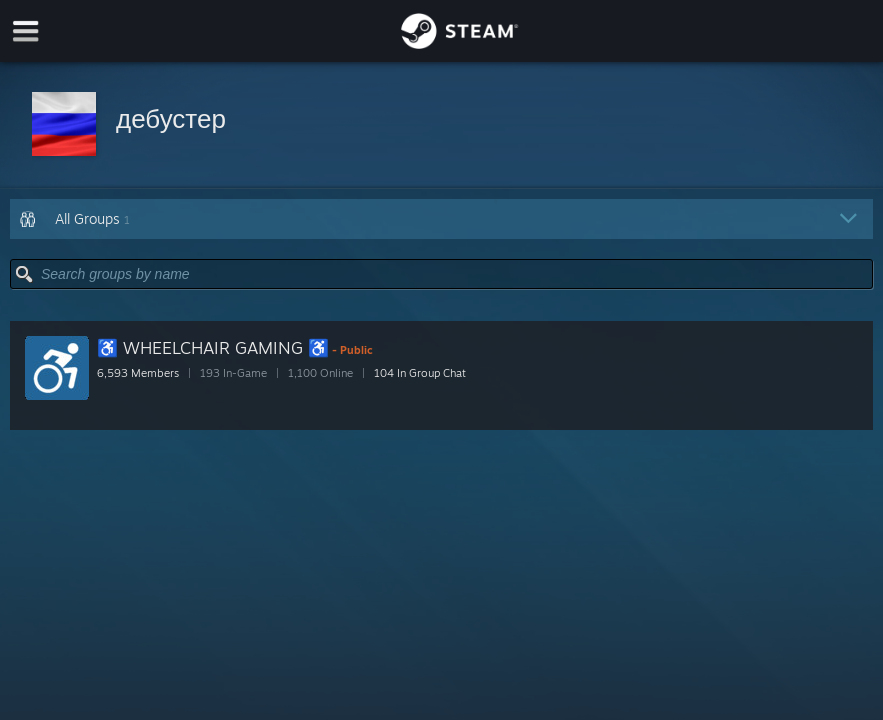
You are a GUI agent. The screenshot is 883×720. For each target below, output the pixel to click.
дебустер (171, 118)
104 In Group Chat (420, 373)
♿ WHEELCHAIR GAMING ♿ (213, 347)
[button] (441, 125)
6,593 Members (138, 373)
